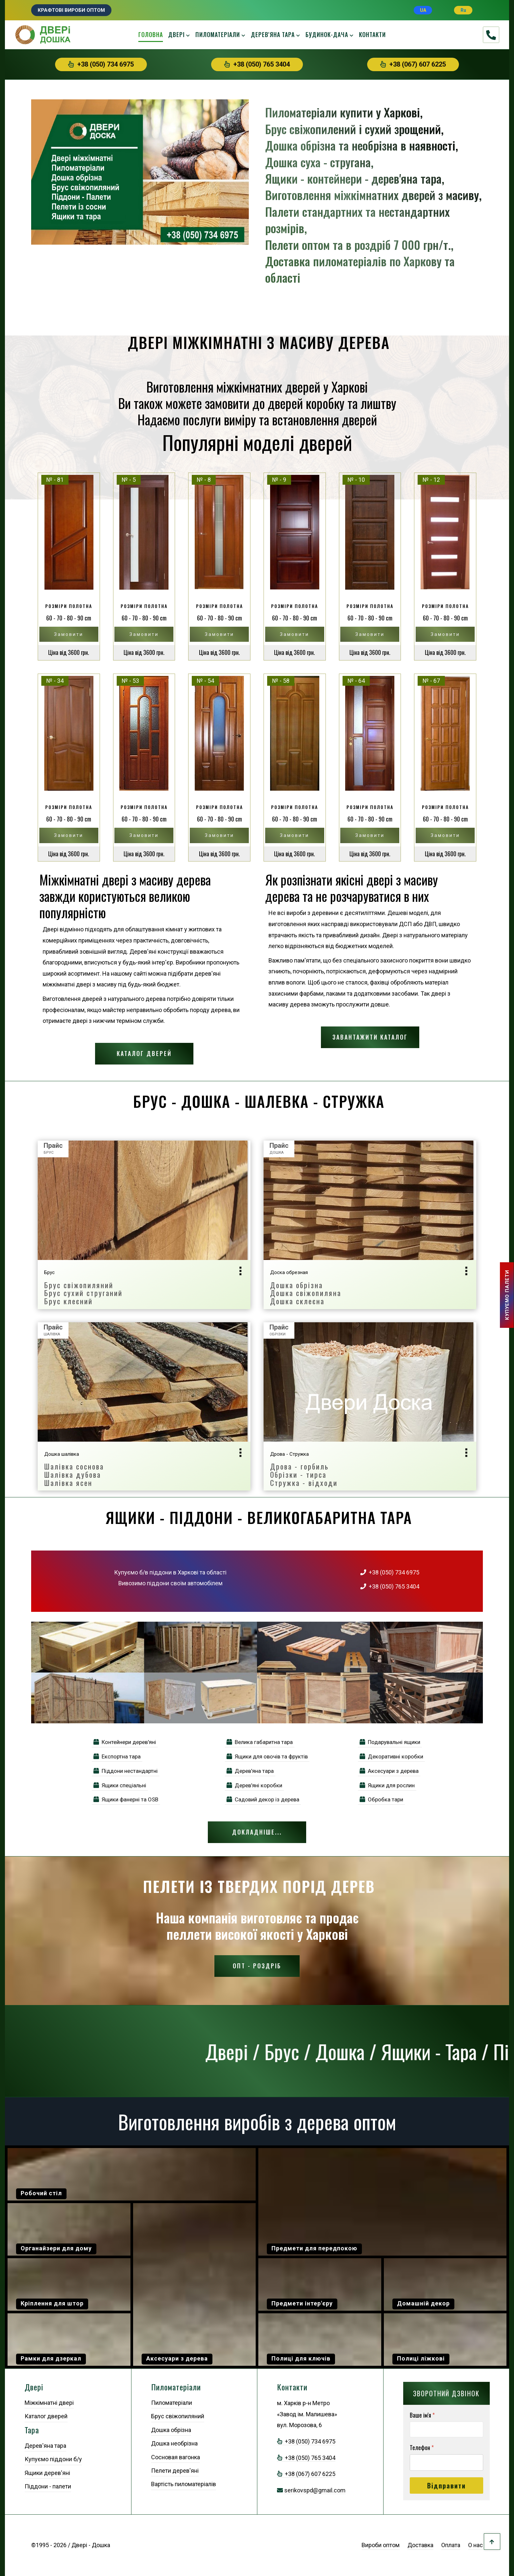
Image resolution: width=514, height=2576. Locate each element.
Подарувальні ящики (390, 1742)
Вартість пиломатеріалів (183, 2484)
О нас (475, 2545)
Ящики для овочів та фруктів (267, 1756)
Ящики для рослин (387, 1785)
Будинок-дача (327, 34)
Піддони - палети (48, 2486)
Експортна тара (117, 1756)
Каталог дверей (144, 1053)
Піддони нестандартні (125, 1771)
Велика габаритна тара (260, 1742)
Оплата (450, 2545)
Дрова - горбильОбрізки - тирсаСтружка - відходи (304, 1474)
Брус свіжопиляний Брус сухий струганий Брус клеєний (83, 1293)
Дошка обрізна (171, 2429)
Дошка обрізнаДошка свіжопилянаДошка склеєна (305, 1293)
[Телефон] (446, 2462)
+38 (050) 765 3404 (257, 64)
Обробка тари (381, 1799)
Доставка (420, 2545)
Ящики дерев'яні (47, 2472)
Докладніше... (257, 1832)
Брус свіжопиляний (177, 2416)
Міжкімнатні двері (49, 2402)
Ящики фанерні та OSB (125, 1799)
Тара (32, 2430)
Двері (176, 34)
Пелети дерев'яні (175, 2470)
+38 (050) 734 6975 (101, 64)
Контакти (372, 34)
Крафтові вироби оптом (71, 10)
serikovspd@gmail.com (315, 2490)
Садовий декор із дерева (263, 1799)
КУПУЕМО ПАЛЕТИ (507, 1295)
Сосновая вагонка (175, 2457)
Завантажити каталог (370, 1037)
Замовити (68, 634)
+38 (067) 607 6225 (413, 64)
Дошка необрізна (174, 2443)
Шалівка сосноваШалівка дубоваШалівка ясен (74, 1474)
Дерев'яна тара (273, 34)
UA (423, 10)
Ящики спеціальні (119, 1785)
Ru (463, 10)
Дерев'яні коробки (254, 1785)
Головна (150, 34)
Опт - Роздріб (257, 1965)
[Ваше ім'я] (446, 2430)
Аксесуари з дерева (389, 1771)
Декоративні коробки (391, 1756)
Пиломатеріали (217, 34)
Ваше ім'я (422, 2415)
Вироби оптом (381, 2545)
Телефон (422, 2448)
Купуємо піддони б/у (53, 2459)
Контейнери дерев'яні (124, 1742)
